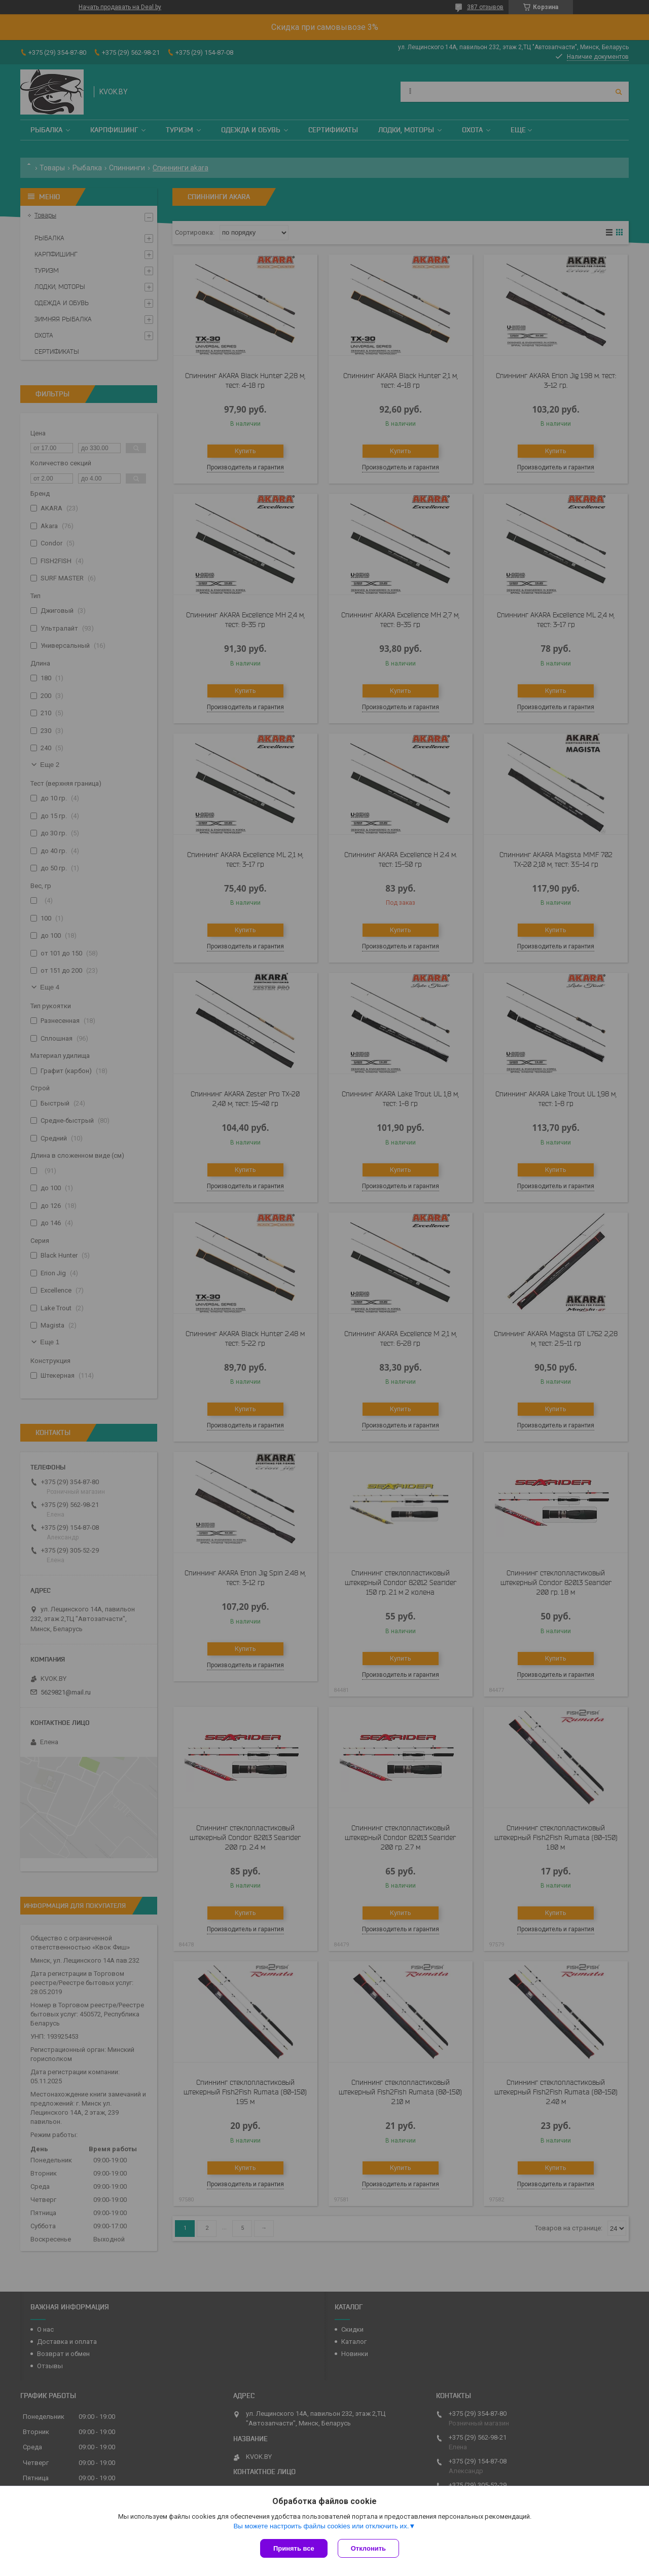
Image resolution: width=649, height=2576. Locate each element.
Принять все (293, 2548)
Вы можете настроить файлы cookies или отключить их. (321, 2526)
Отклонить (368, 2548)
